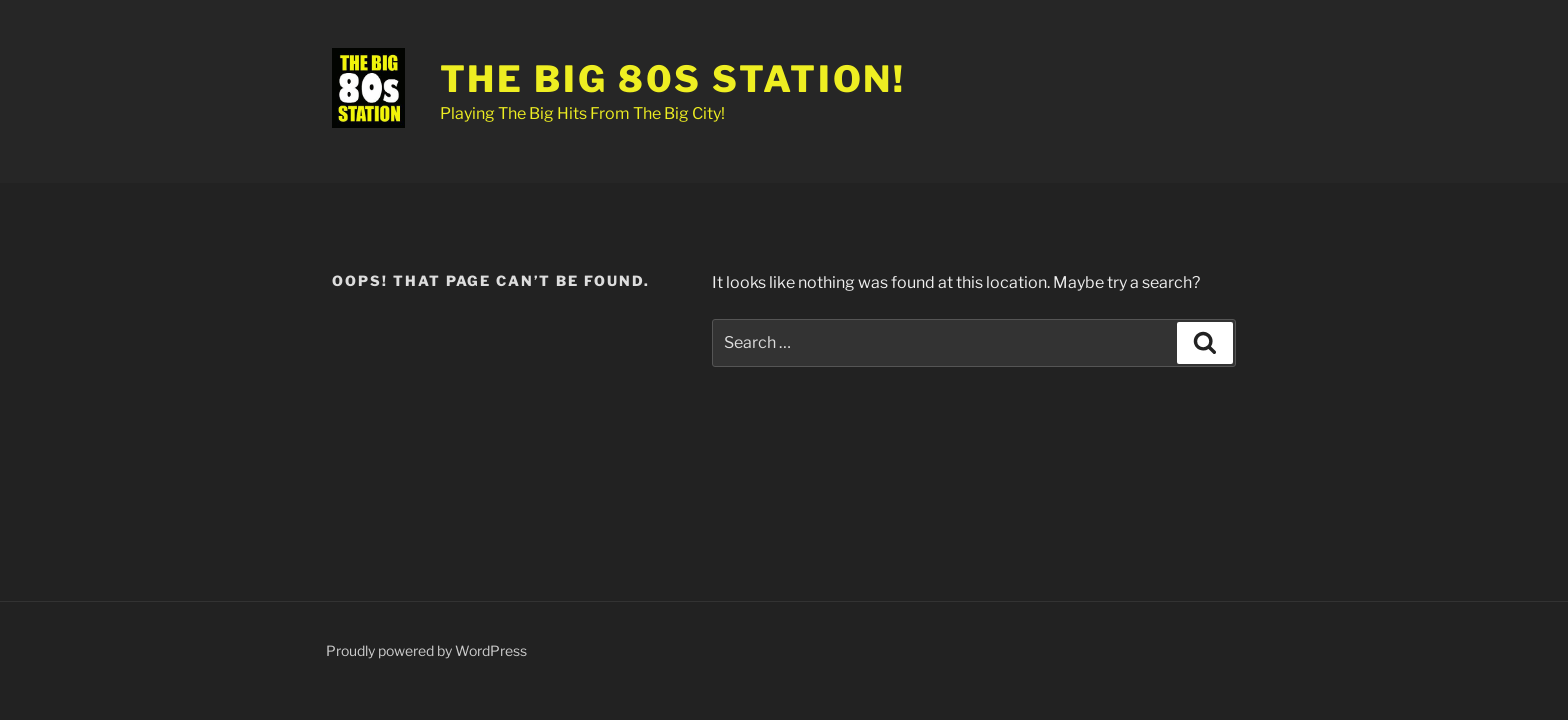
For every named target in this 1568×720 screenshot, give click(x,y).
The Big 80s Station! (673, 79)
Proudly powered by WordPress (426, 650)
